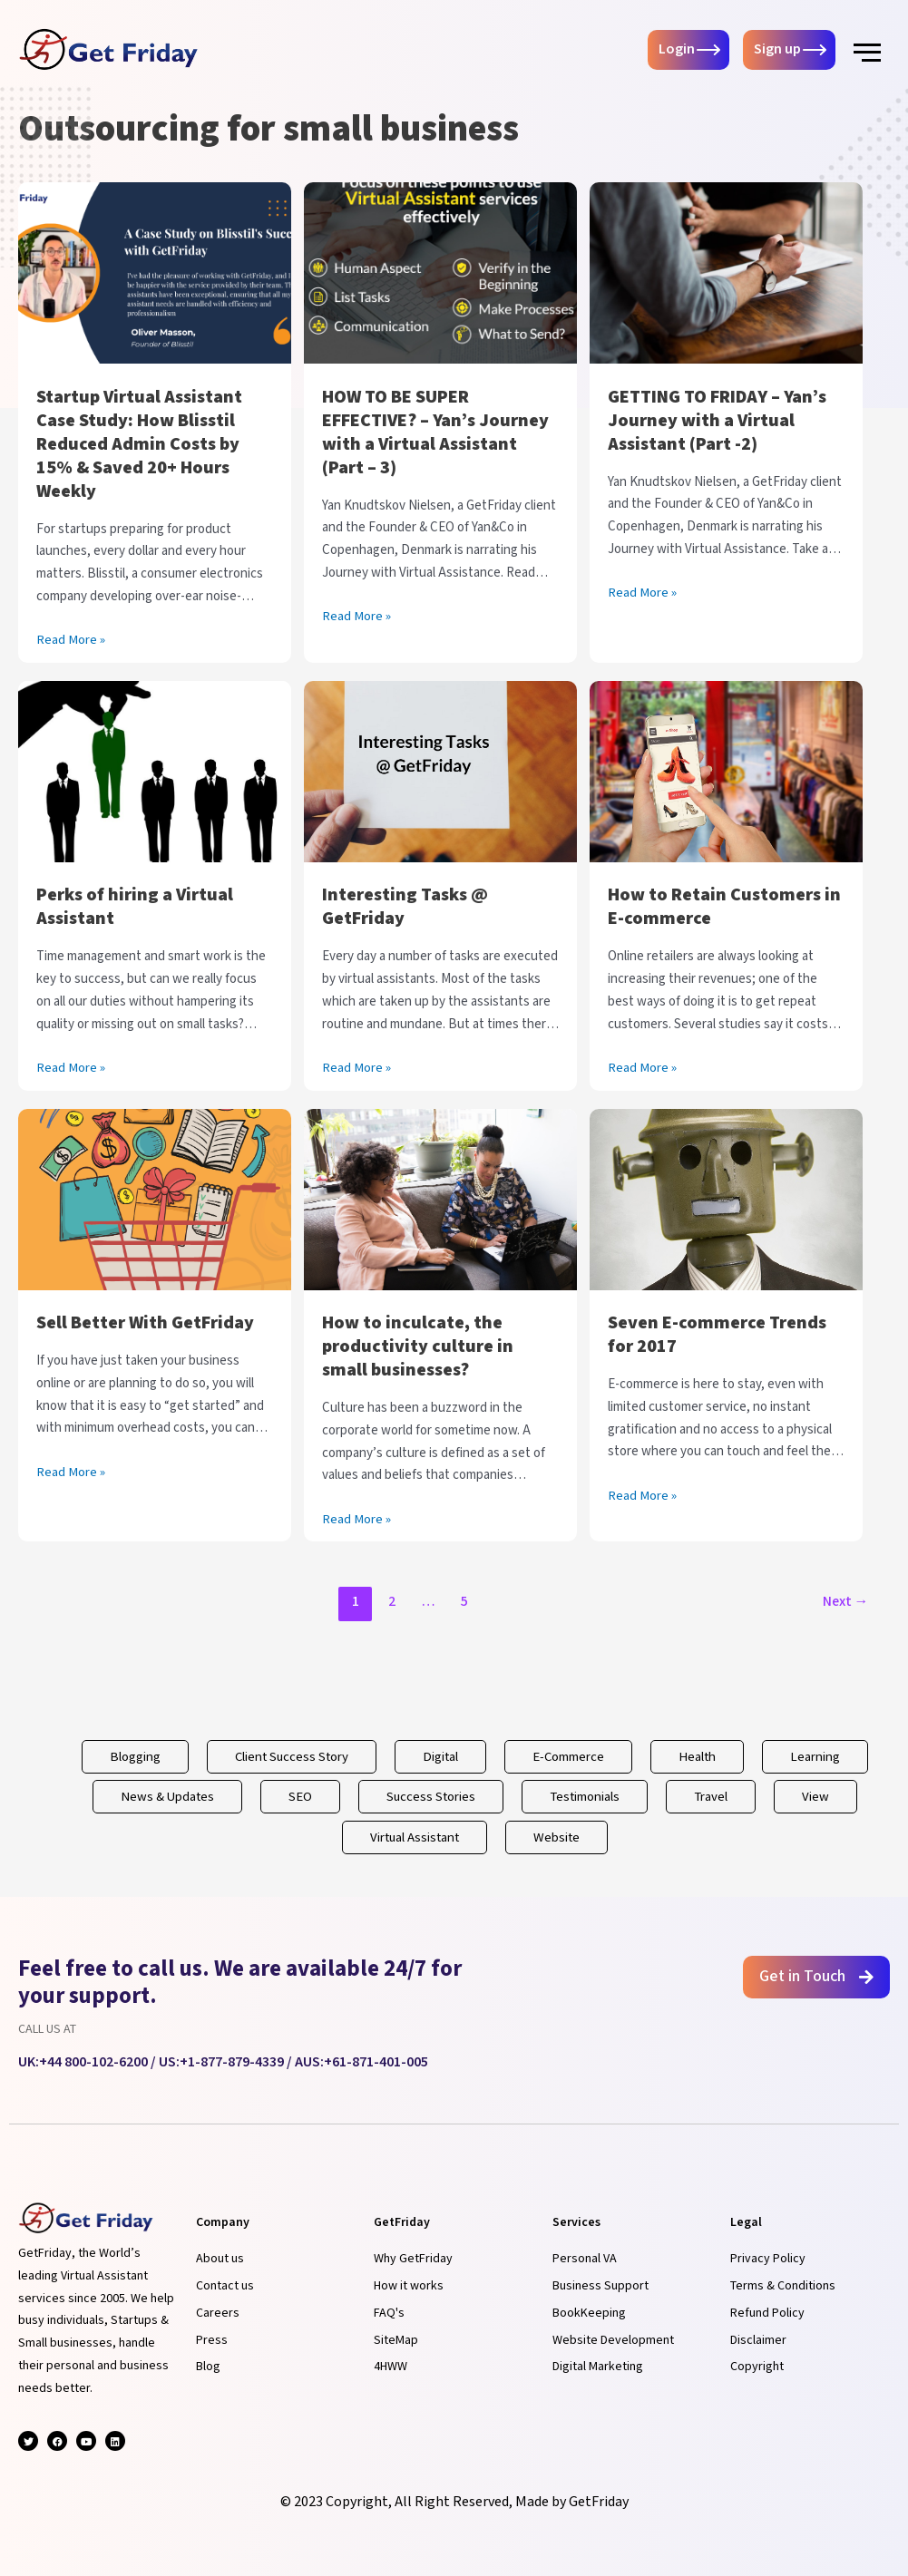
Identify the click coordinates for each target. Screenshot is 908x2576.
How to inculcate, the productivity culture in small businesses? (417, 1346)
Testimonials (585, 1796)
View (818, 1796)
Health (699, 1756)
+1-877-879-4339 (232, 2062)
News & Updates (164, 1796)
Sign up (777, 50)
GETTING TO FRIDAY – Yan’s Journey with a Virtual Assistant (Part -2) (717, 420)
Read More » (70, 638)
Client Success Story (289, 1756)
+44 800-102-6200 (93, 2062)
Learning (818, 1756)
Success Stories (430, 1796)
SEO (298, 1796)
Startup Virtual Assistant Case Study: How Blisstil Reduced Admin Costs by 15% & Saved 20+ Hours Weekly (139, 444)
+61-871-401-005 (376, 2062)
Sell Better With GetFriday (145, 1323)
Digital (441, 1756)
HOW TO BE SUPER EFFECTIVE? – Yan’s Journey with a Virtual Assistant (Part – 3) (435, 432)
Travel (713, 1796)
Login (677, 50)
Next (844, 1601)
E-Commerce (569, 1756)
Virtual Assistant (414, 1837)
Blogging (131, 1756)
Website (558, 1837)
